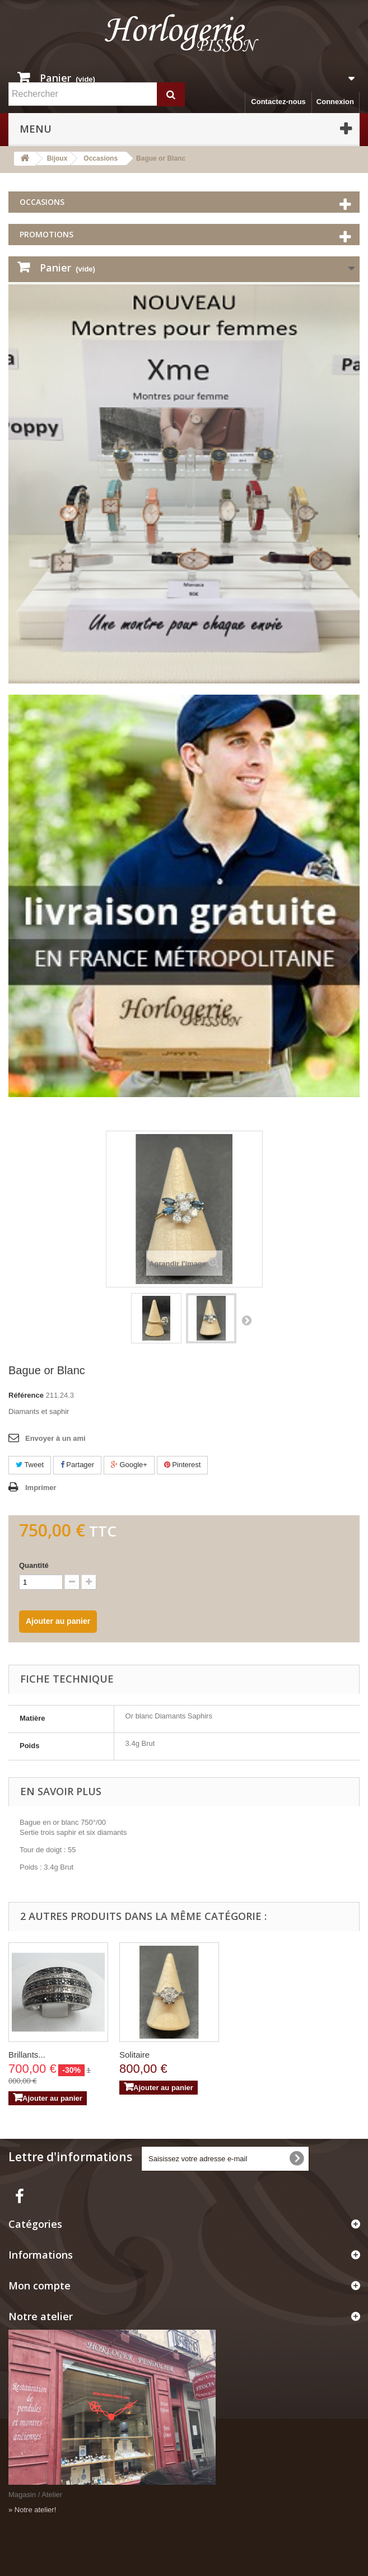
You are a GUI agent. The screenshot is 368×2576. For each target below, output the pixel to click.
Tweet (30, 1464)
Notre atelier (40, 2316)
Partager (77, 1464)
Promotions (46, 234)
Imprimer (41, 1487)
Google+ (129, 1464)
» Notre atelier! (32, 2509)
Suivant (246, 1320)
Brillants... (26, 2054)
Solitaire (134, 2054)
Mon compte (39, 2285)
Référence (26, 1395)
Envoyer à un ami (55, 1438)
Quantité (34, 1565)
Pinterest (182, 1464)
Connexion (335, 101)
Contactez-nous (278, 101)
